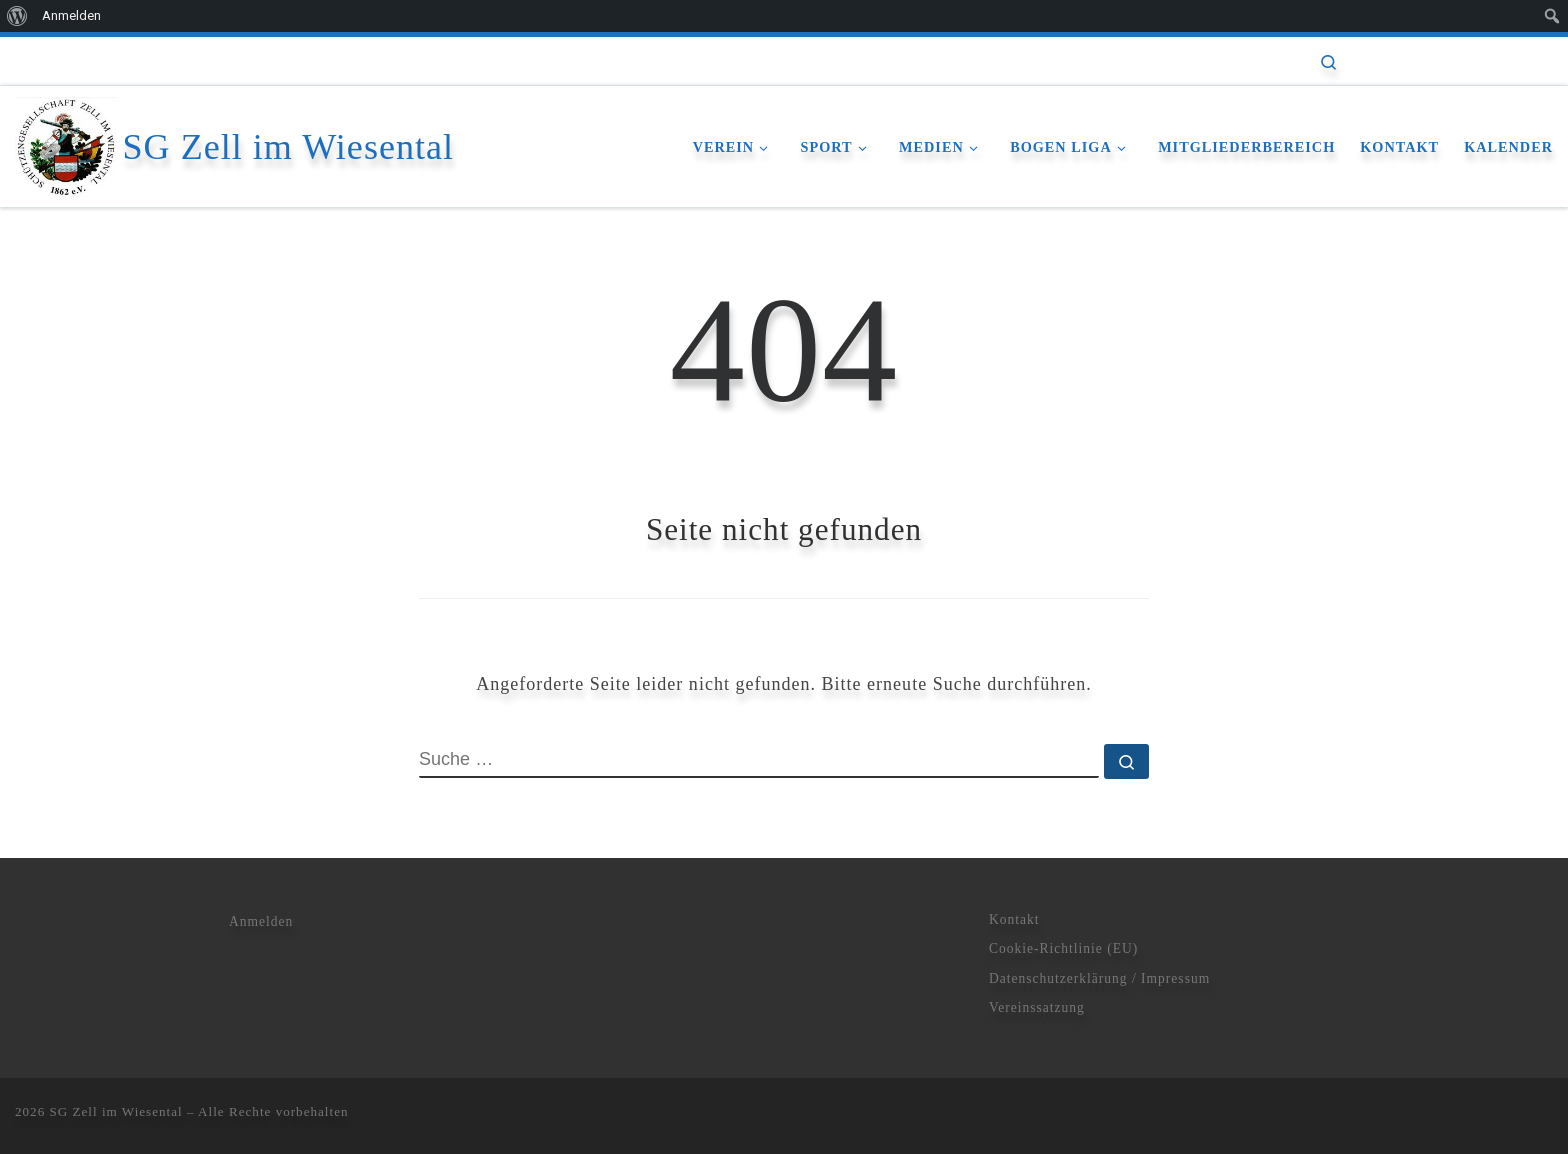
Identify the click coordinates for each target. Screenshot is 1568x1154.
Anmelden (261, 921)
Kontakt (1014, 919)
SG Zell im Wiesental (116, 1111)
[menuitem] (17, 16)
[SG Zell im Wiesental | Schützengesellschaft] (65, 143)
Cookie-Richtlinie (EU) (1063, 948)
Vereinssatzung (1037, 1007)
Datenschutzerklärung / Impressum (1099, 978)
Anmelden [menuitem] (71, 15)
